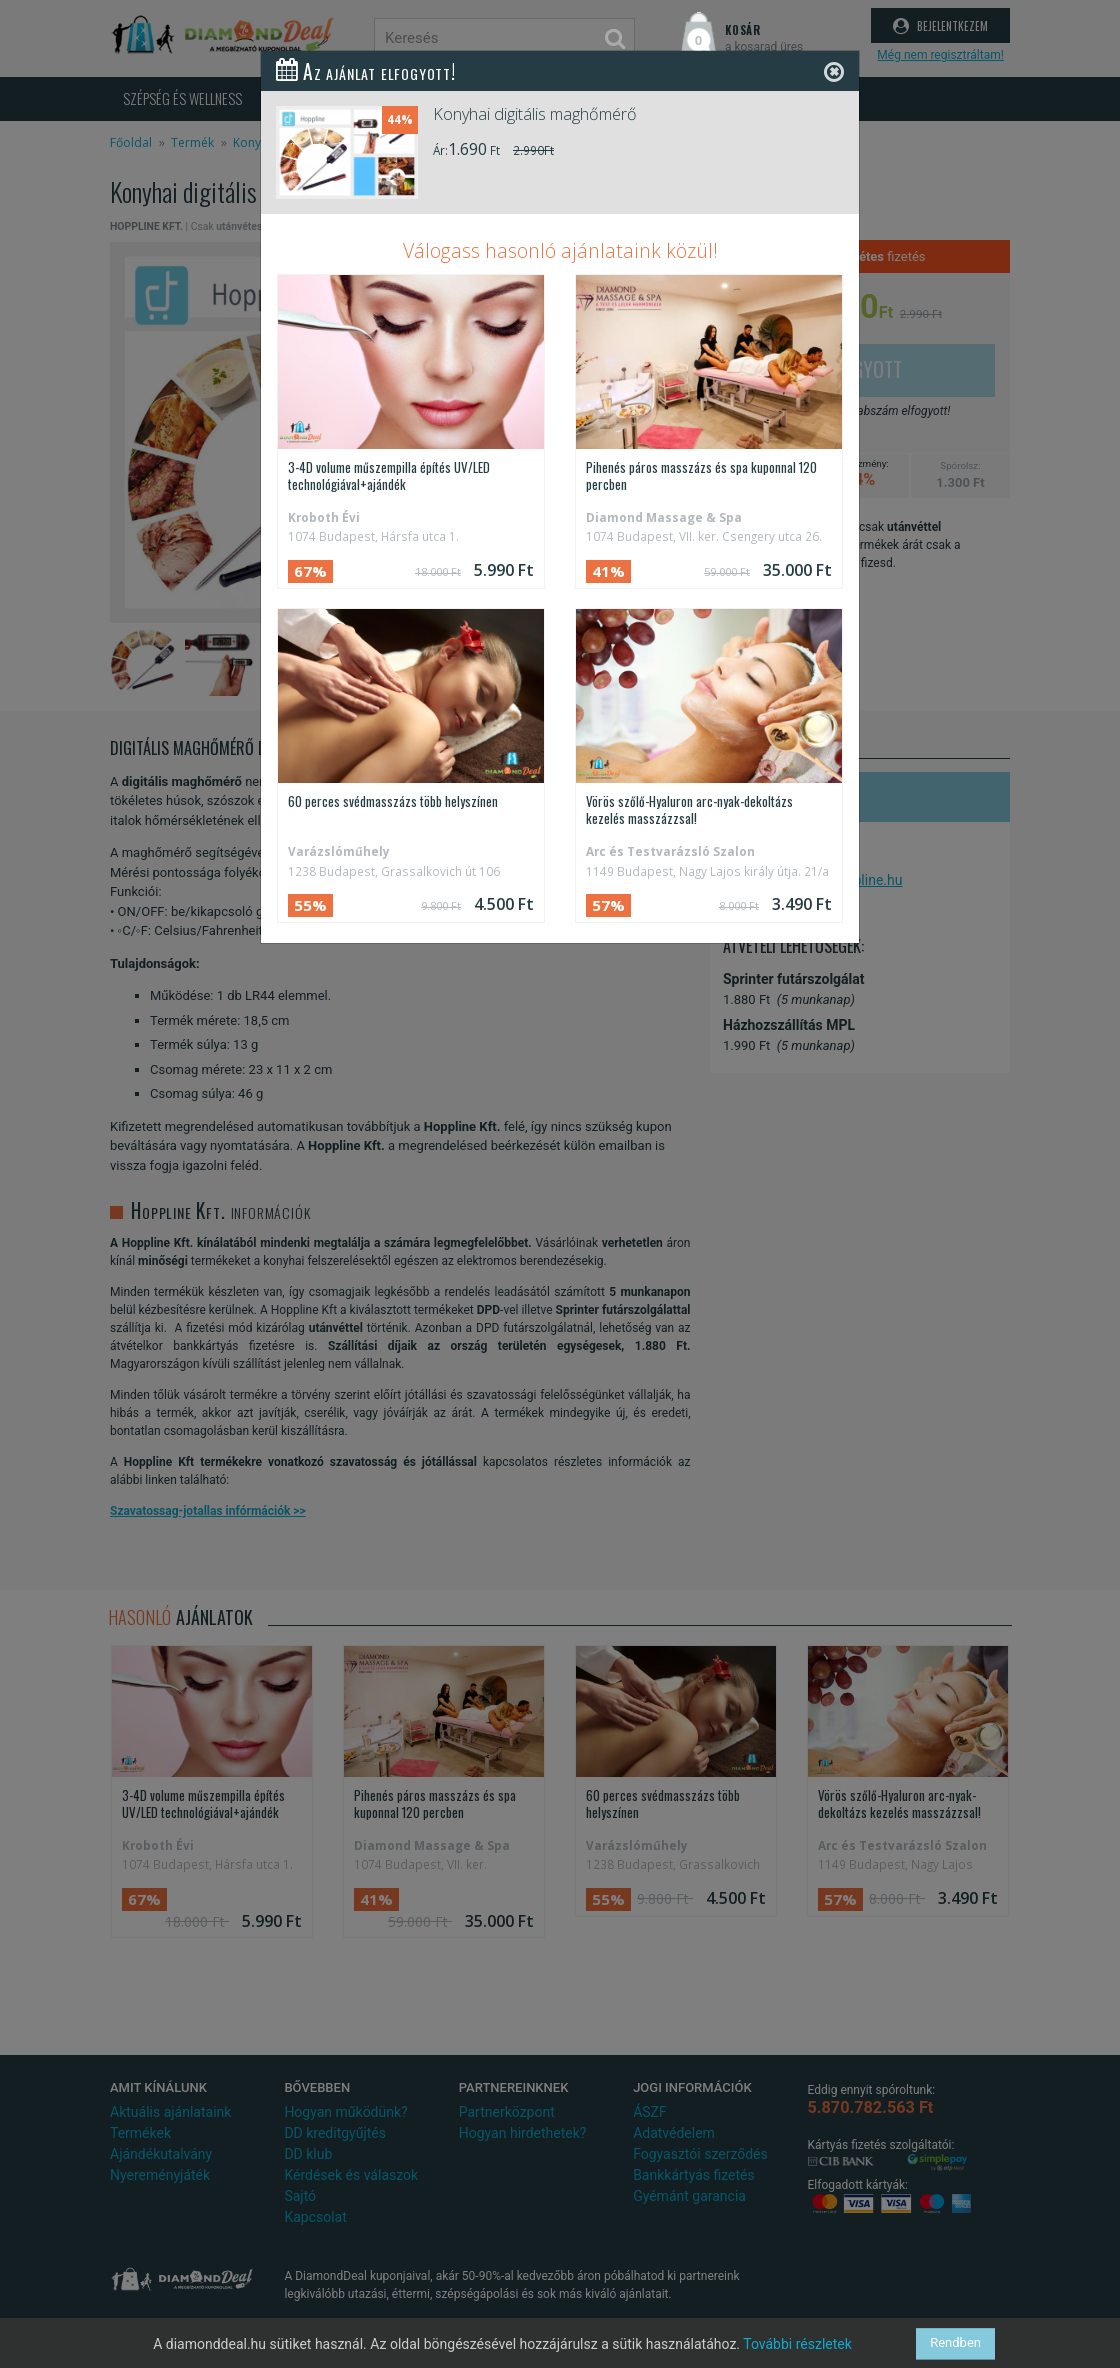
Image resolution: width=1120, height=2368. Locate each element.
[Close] (834, 71)
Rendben (955, 2343)
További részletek (797, 2344)
